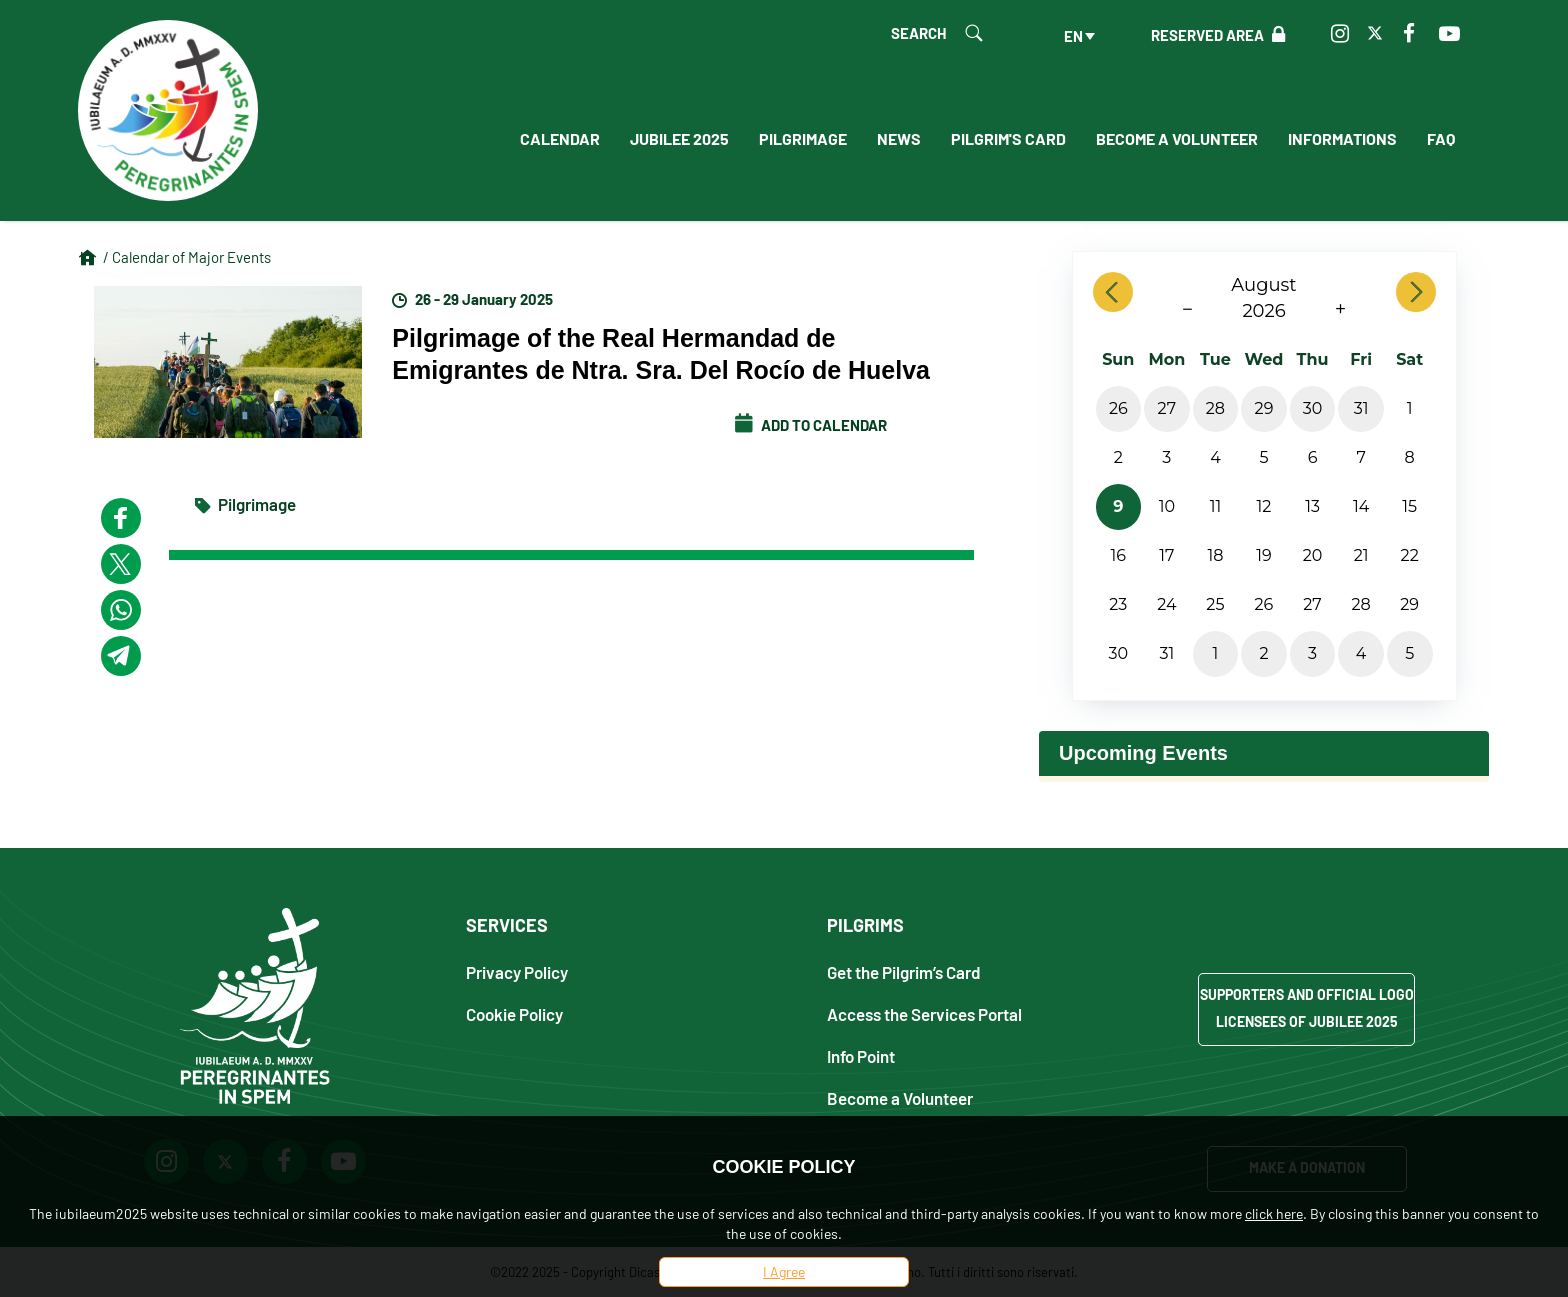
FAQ (1441, 138)
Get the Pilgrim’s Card (904, 971)
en (1073, 36)
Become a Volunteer (1177, 138)
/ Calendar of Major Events (187, 257)
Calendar (560, 138)
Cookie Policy (514, 1013)
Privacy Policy (517, 971)
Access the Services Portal (924, 1013)
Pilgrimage (803, 138)
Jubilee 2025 (679, 138)
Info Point (861, 1055)
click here (1274, 1213)
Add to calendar (811, 425)
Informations (1342, 138)
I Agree (784, 1271)
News (899, 138)
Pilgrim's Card (1008, 138)
